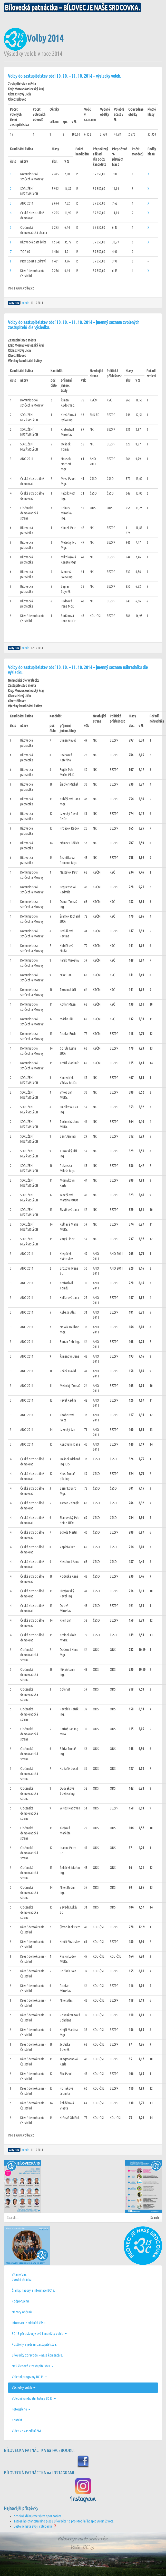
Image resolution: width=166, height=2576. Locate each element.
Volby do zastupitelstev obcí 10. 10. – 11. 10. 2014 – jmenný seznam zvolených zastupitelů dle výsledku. (73, 325)
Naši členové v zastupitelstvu (32, 2366)
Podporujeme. (21, 2301)
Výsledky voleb (23, 2388)
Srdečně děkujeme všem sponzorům (37, 2516)
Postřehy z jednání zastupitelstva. (34, 2344)
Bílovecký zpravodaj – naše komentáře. (37, 2355)
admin (25, 302)
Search (154, 2217)
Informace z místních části (28, 2323)
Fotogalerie (21, 2409)
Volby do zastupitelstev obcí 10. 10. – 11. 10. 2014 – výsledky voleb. (64, 75)
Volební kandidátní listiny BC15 (34, 2398)
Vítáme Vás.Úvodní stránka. (22, 2277)
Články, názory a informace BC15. (33, 2290)
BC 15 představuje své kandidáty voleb (39, 2334)
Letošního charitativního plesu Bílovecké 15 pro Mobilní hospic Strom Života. (64, 2521)
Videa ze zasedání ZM (26, 2431)
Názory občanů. (22, 2312)
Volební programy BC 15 (29, 2377)
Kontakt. (17, 2420)
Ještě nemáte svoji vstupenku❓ (35, 2526)
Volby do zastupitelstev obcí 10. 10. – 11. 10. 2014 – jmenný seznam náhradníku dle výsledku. (78, 670)
